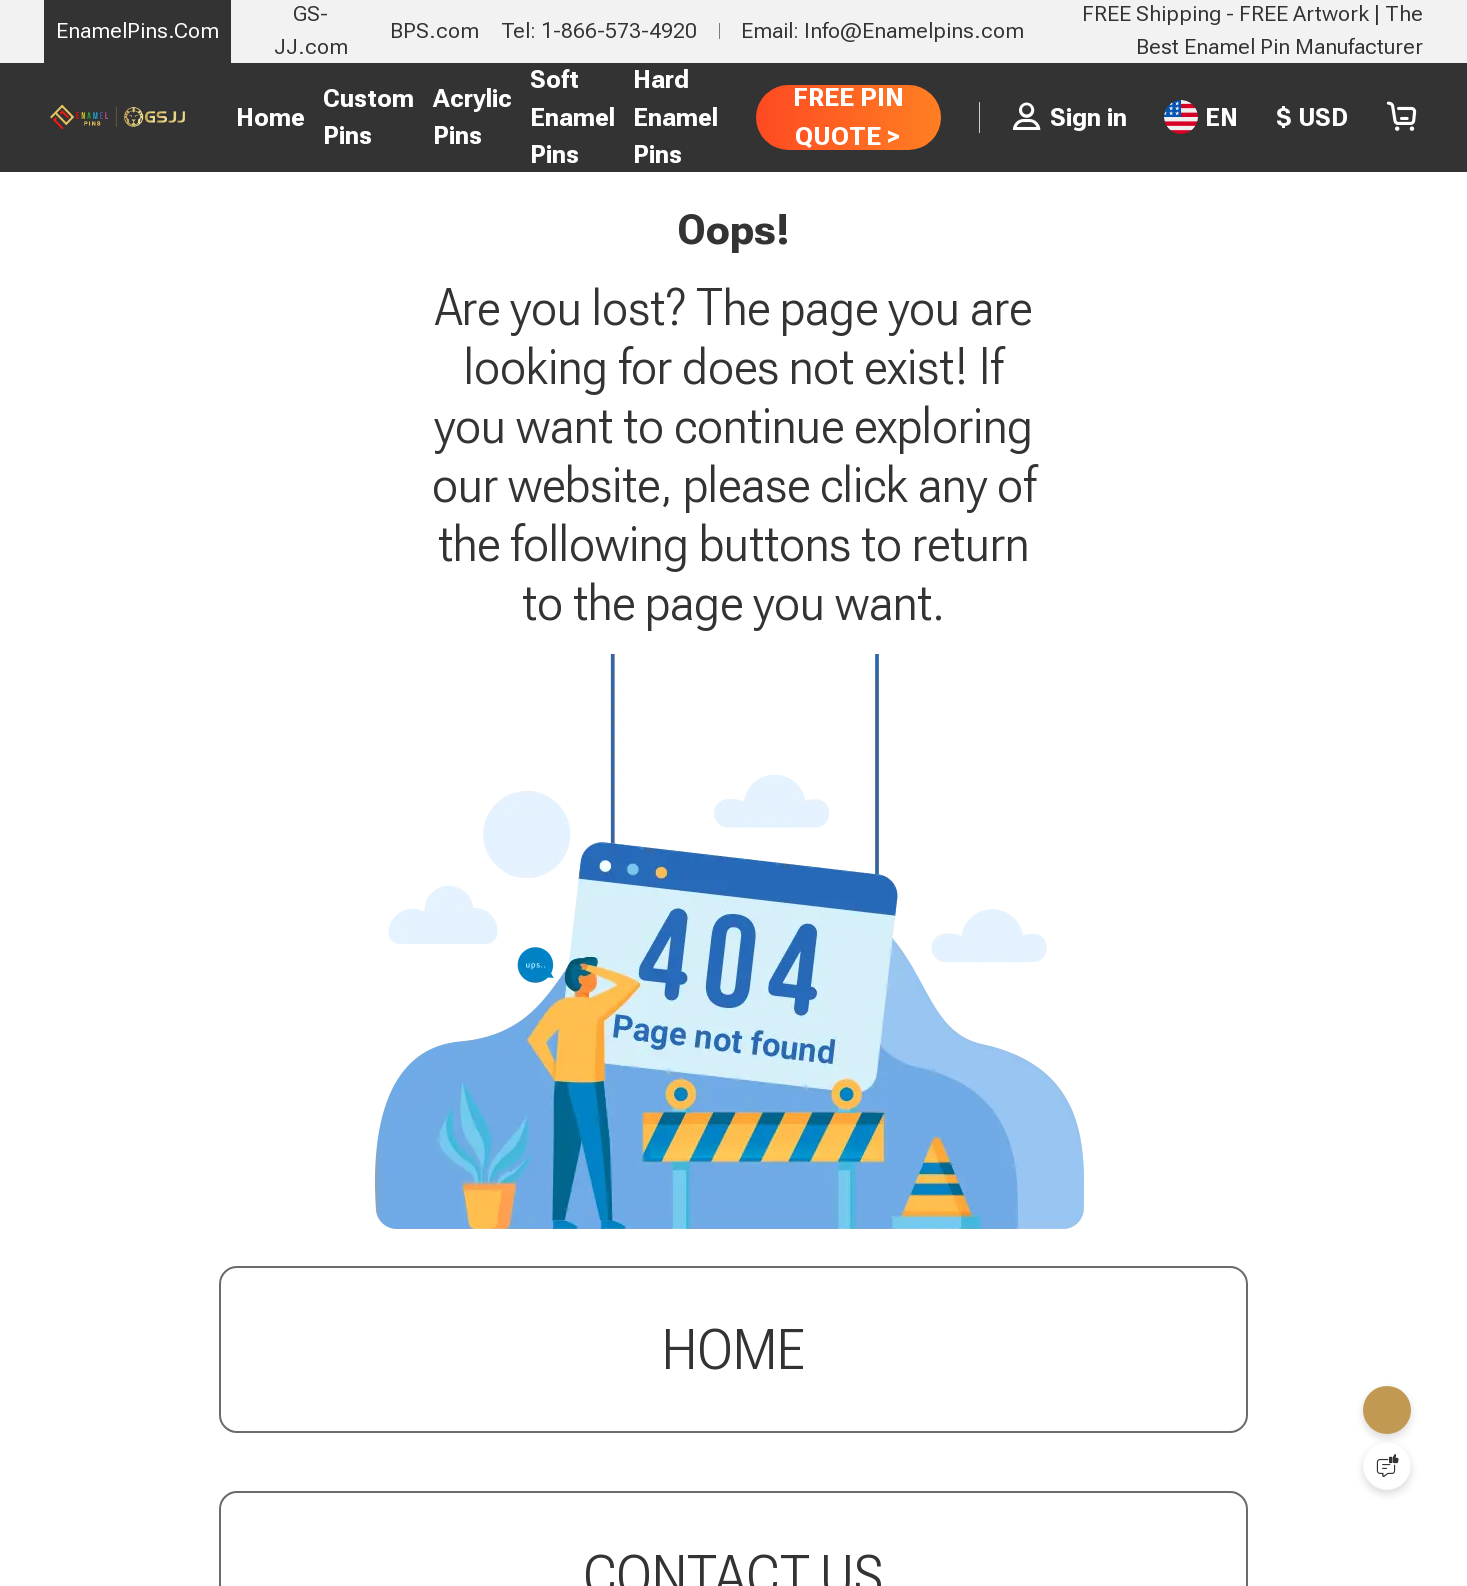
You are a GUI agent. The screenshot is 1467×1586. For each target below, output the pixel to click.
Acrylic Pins (472, 117)
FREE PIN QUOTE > (848, 116)
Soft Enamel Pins (572, 117)
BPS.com (434, 30)
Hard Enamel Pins (675, 117)
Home (270, 117)
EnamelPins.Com (137, 30)
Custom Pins (368, 117)
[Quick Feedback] (1387, 1466)
